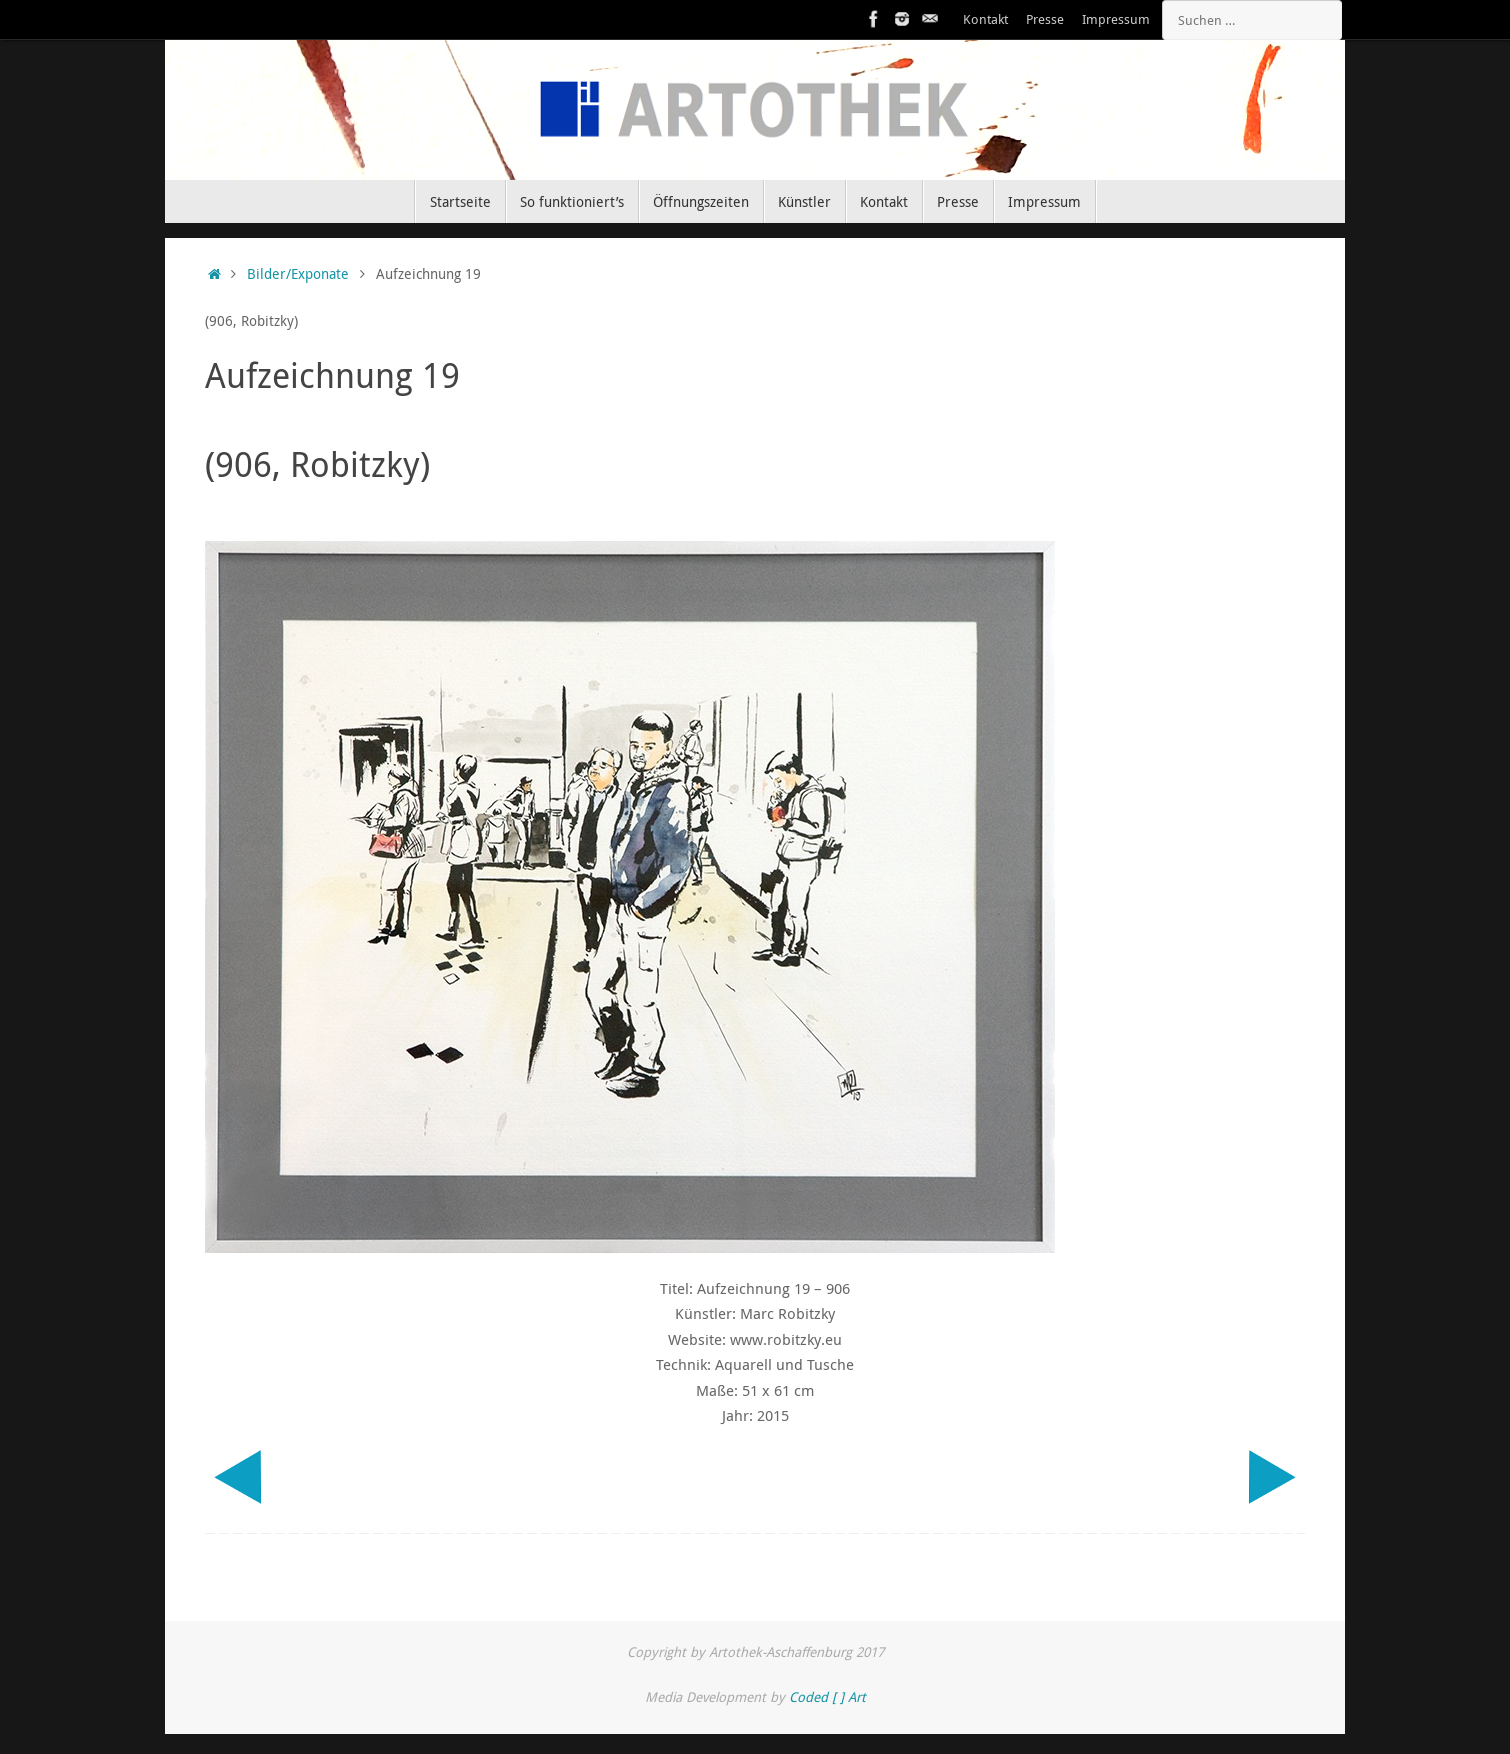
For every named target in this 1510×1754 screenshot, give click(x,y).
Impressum (1116, 19)
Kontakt (985, 19)
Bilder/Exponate (298, 274)
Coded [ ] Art (827, 1697)
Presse (1045, 19)
